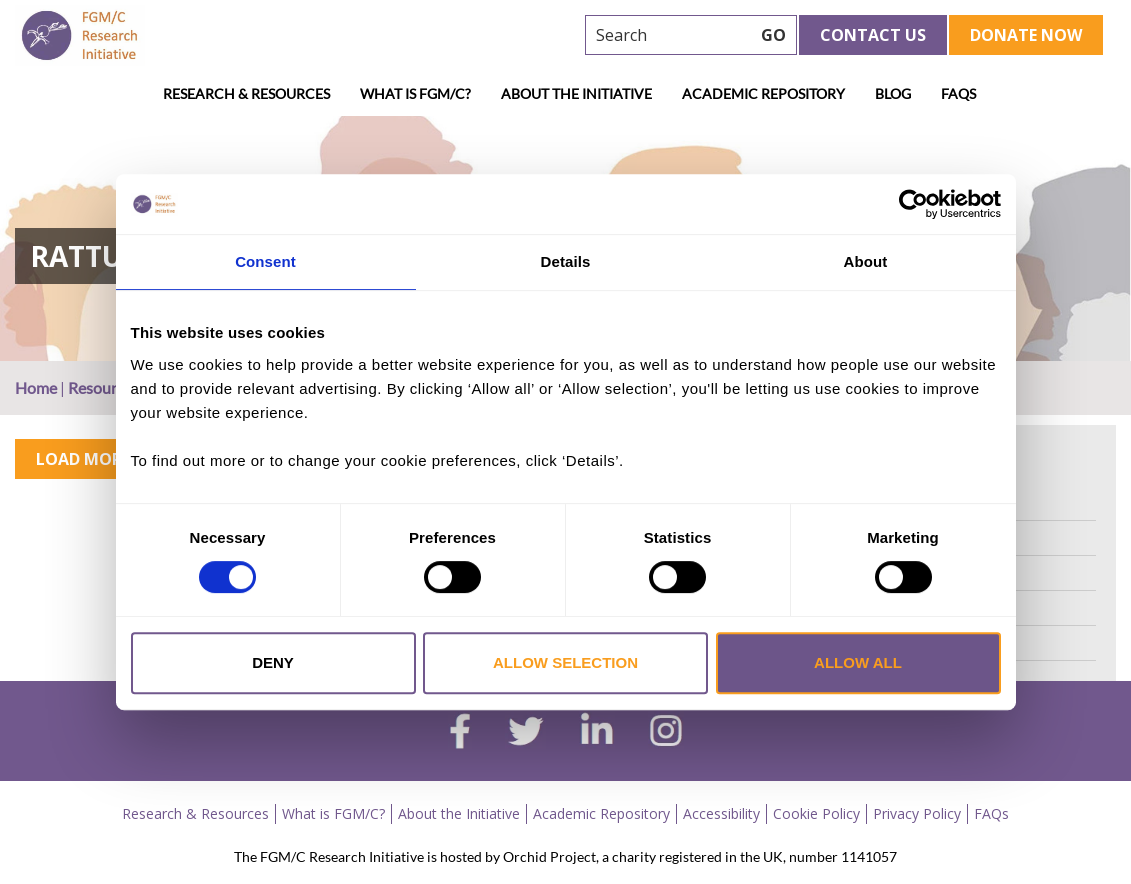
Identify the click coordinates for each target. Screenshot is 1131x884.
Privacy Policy (917, 813)
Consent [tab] (265, 261)
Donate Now (1026, 35)
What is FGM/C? (415, 93)
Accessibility (721, 813)
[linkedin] (597, 733)
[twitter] (525, 734)
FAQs (958, 93)
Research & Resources (246, 93)
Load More (83, 459)
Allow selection (565, 662)
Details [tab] (566, 261)
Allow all (858, 662)
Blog (893, 93)
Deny (273, 662)
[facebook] (460, 734)
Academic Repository (763, 93)
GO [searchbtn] (773, 35)
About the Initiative (576, 93)
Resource (100, 387)
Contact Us (873, 35)
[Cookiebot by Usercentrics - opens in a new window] (913, 204)
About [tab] (866, 261)
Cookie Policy (816, 813)
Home (36, 387)
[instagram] (666, 733)
